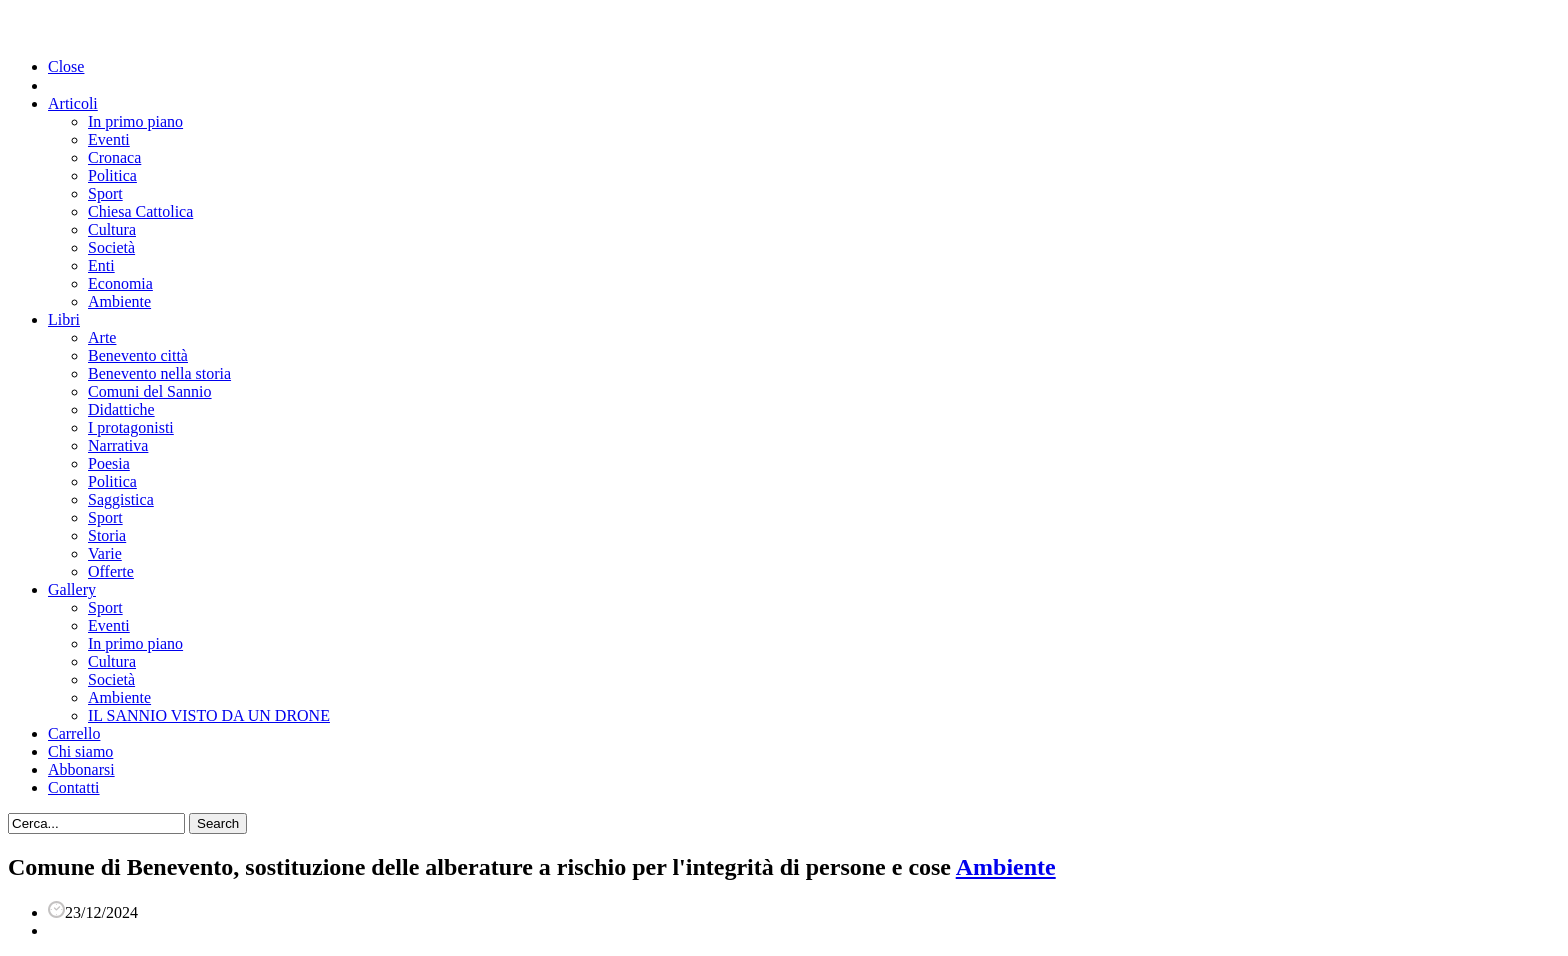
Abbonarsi (81, 769)
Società (111, 247)
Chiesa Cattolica (140, 211)
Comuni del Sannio (150, 391)
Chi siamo (80, 751)
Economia (120, 283)
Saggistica (121, 499)
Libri (64, 319)
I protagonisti (131, 427)
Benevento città (138, 355)
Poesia (109, 463)
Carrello (74, 733)
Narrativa (118, 445)
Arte (102, 337)
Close (66, 66)
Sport (105, 193)
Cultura (112, 229)
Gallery (72, 589)
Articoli (73, 103)
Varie (105, 553)
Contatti (74, 787)
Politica (112, 175)
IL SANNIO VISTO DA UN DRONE (209, 715)
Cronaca (114, 157)
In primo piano (135, 121)
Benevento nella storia (159, 373)
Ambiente (119, 301)
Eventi (109, 139)
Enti (101, 265)
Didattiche (121, 409)
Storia (107, 535)
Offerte (111, 571)
